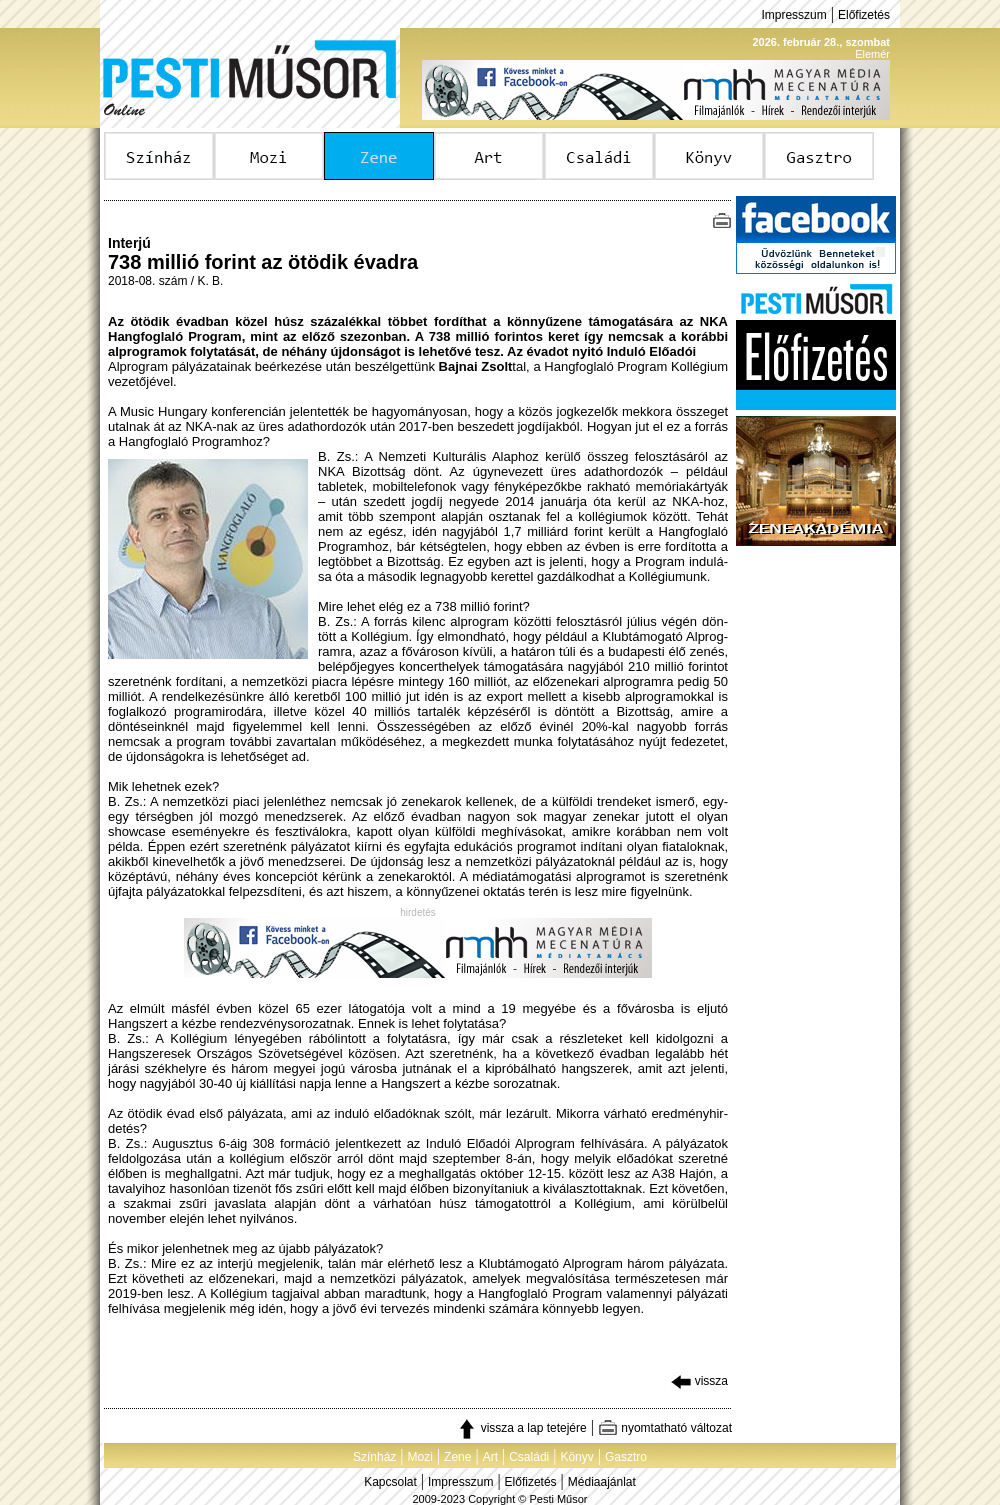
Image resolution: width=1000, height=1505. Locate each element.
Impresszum (793, 15)
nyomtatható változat (665, 1428)
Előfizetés (864, 15)
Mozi (420, 1457)
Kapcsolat (390, 1482)
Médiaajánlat (602, 1482)
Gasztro (626, 1457)
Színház (374, 1457)
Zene (457, 1457)
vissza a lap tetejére (521, 1428)
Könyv (576, 1457)
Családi (529, 1457)
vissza (699, 1381)
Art (490, 1457)
